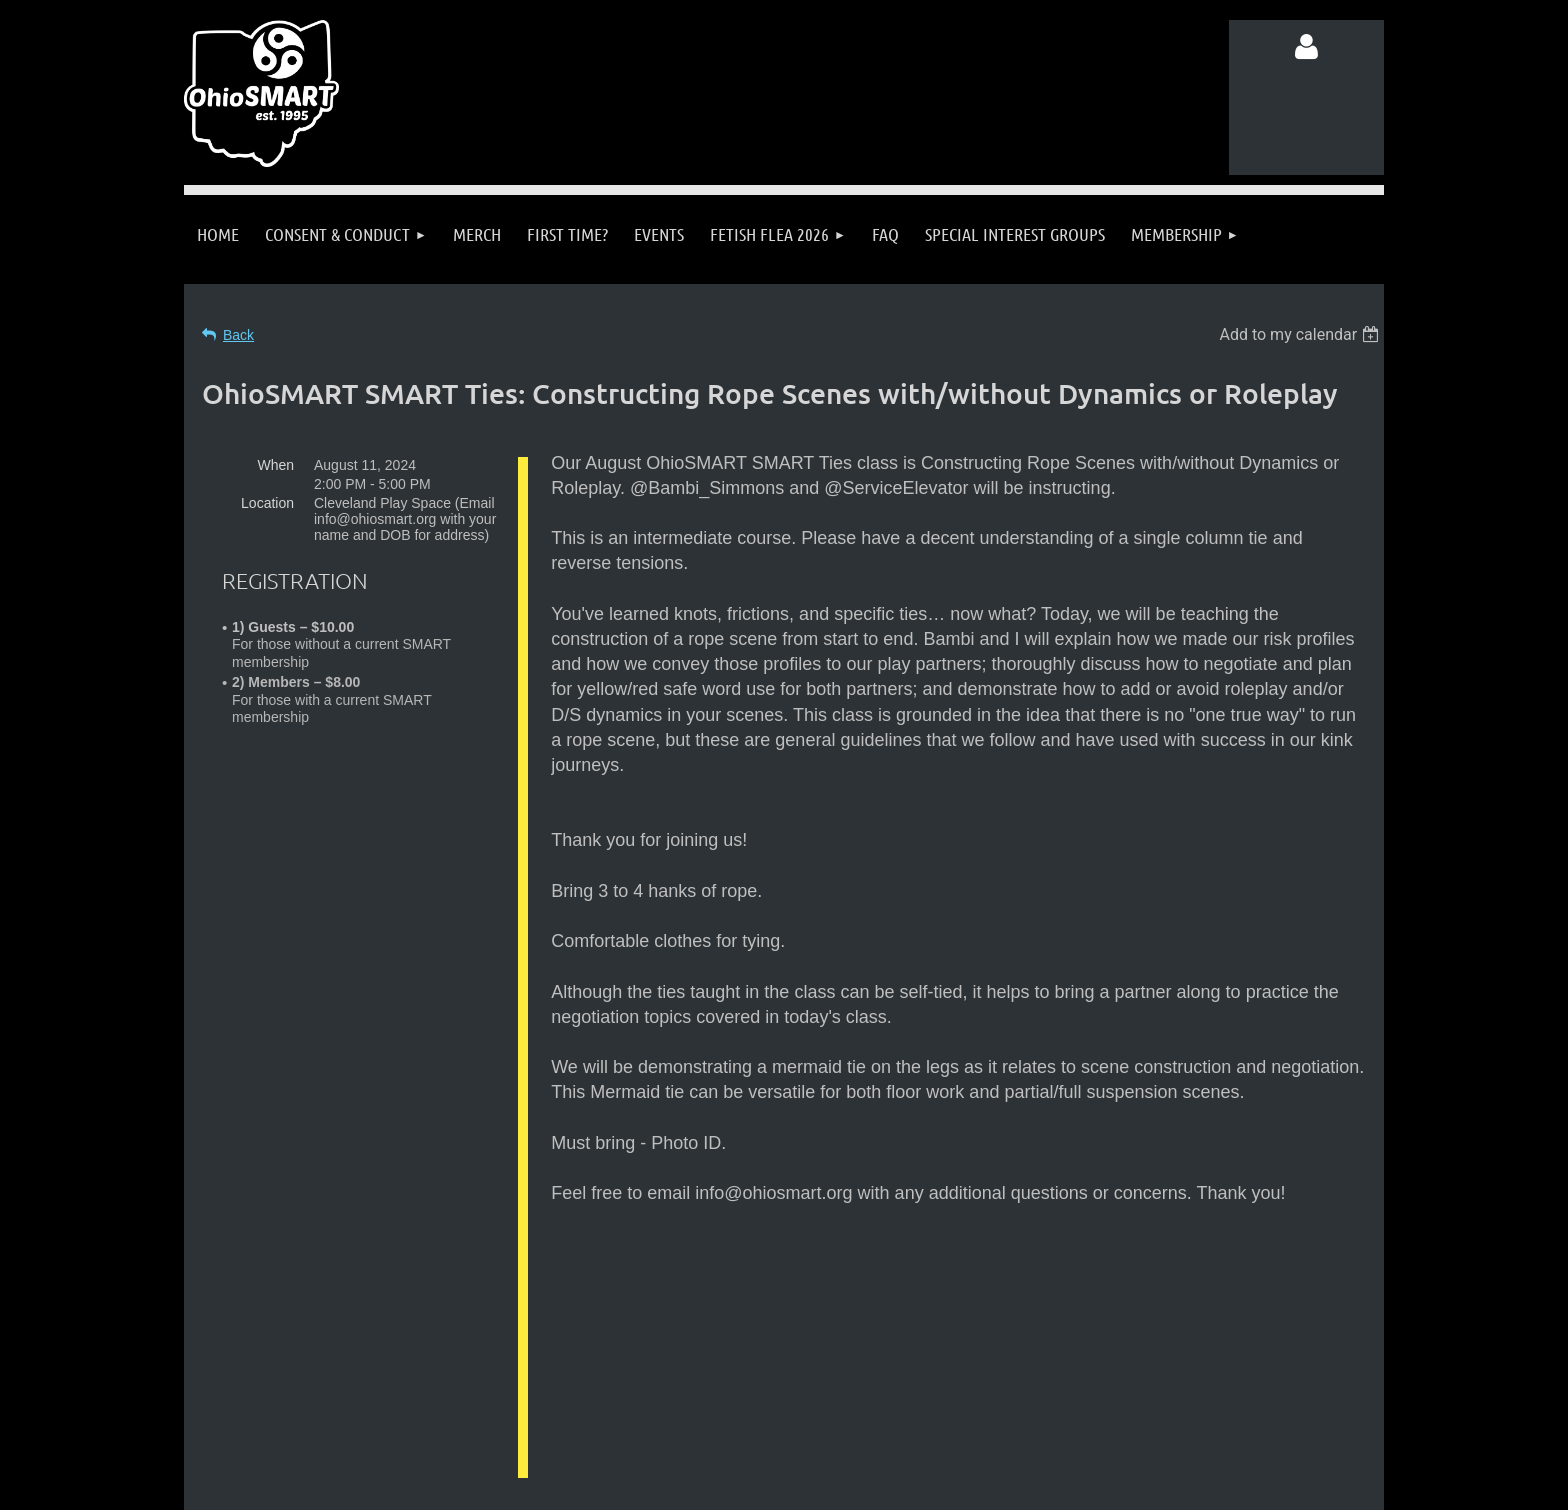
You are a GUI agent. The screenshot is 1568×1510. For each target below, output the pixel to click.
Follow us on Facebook (383, 1417)
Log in (1307, 47)
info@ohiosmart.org (833, 1379)
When (275, 465)
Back (238, 335)
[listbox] (1301, 334)
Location (267, 503)
